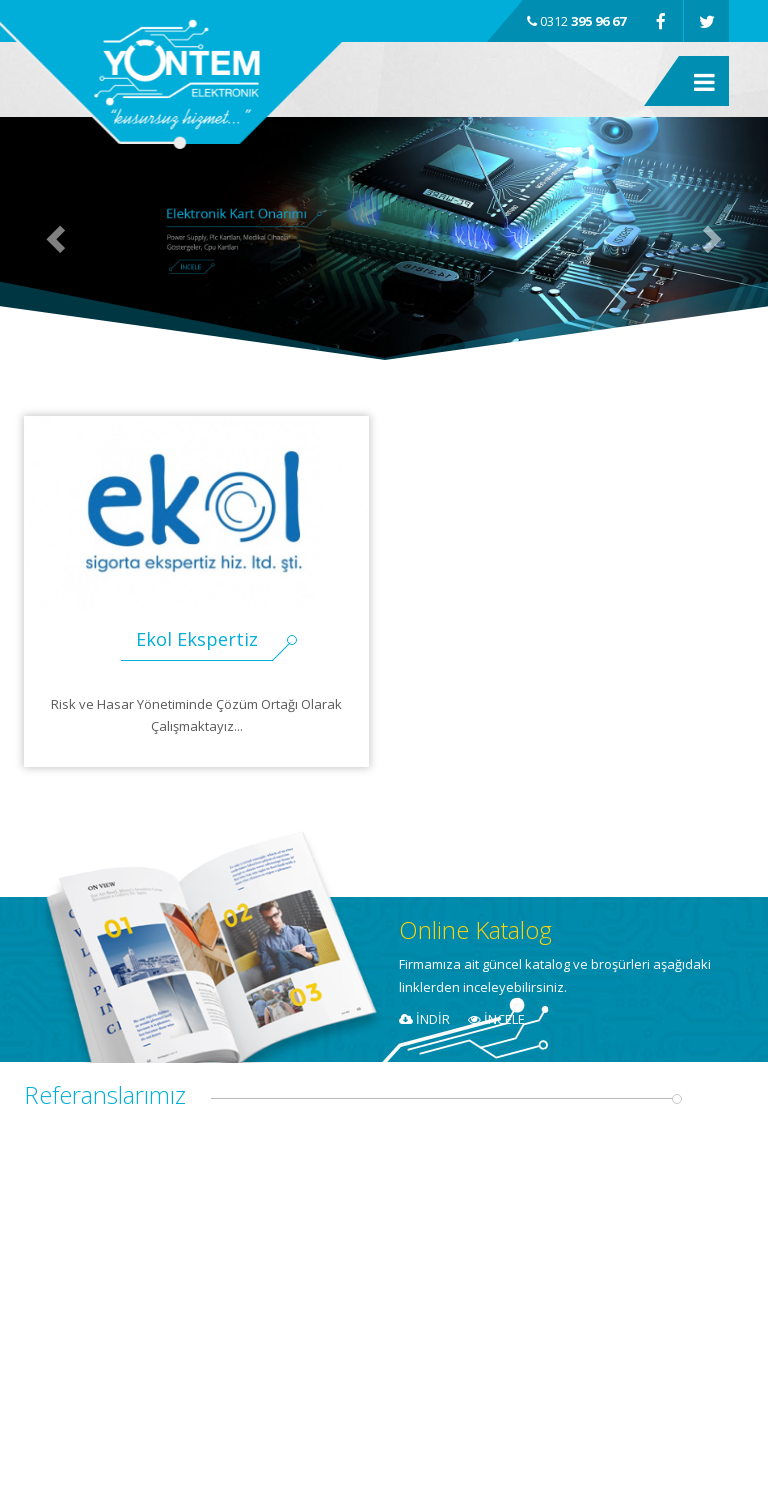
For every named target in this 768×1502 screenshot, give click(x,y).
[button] (57, 238)
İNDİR (424, 1019)
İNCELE (496, 1019)
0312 (576, 21)
